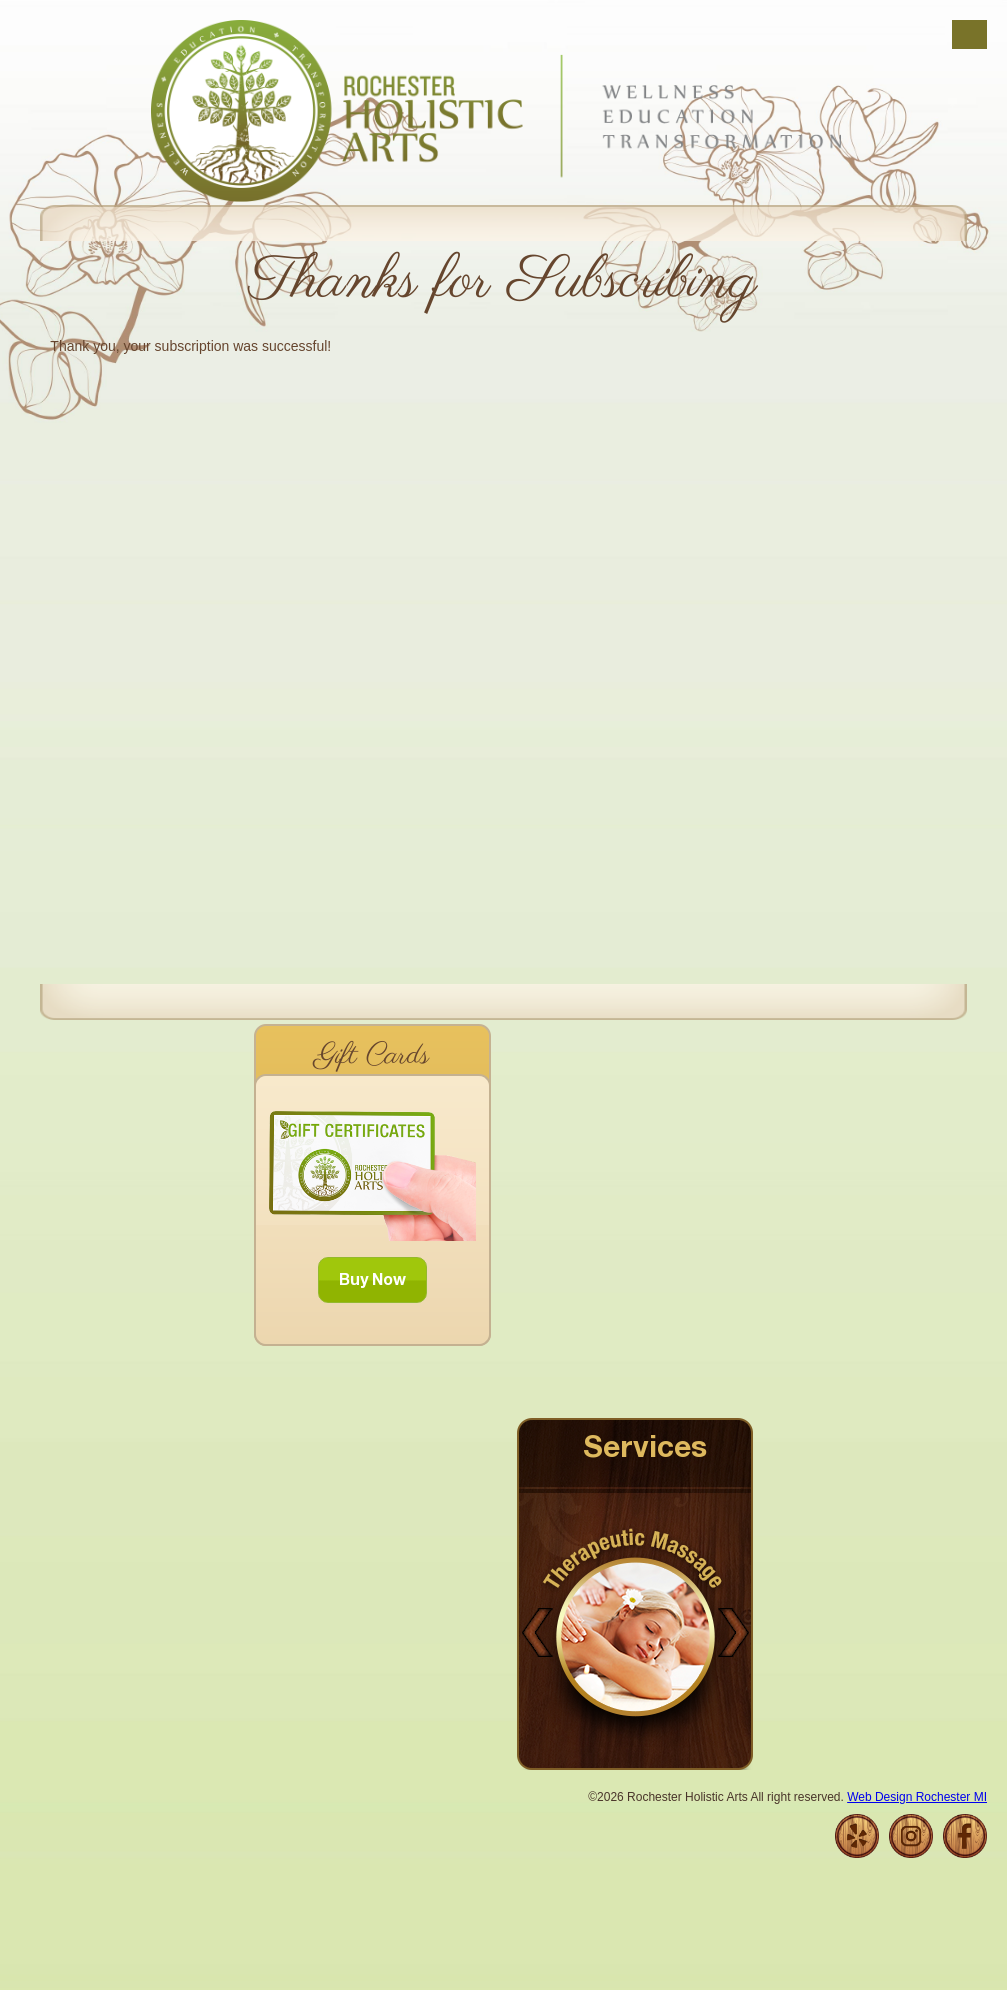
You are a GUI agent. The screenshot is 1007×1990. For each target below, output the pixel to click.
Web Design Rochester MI (917, 1797)
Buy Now (372, 1282)
